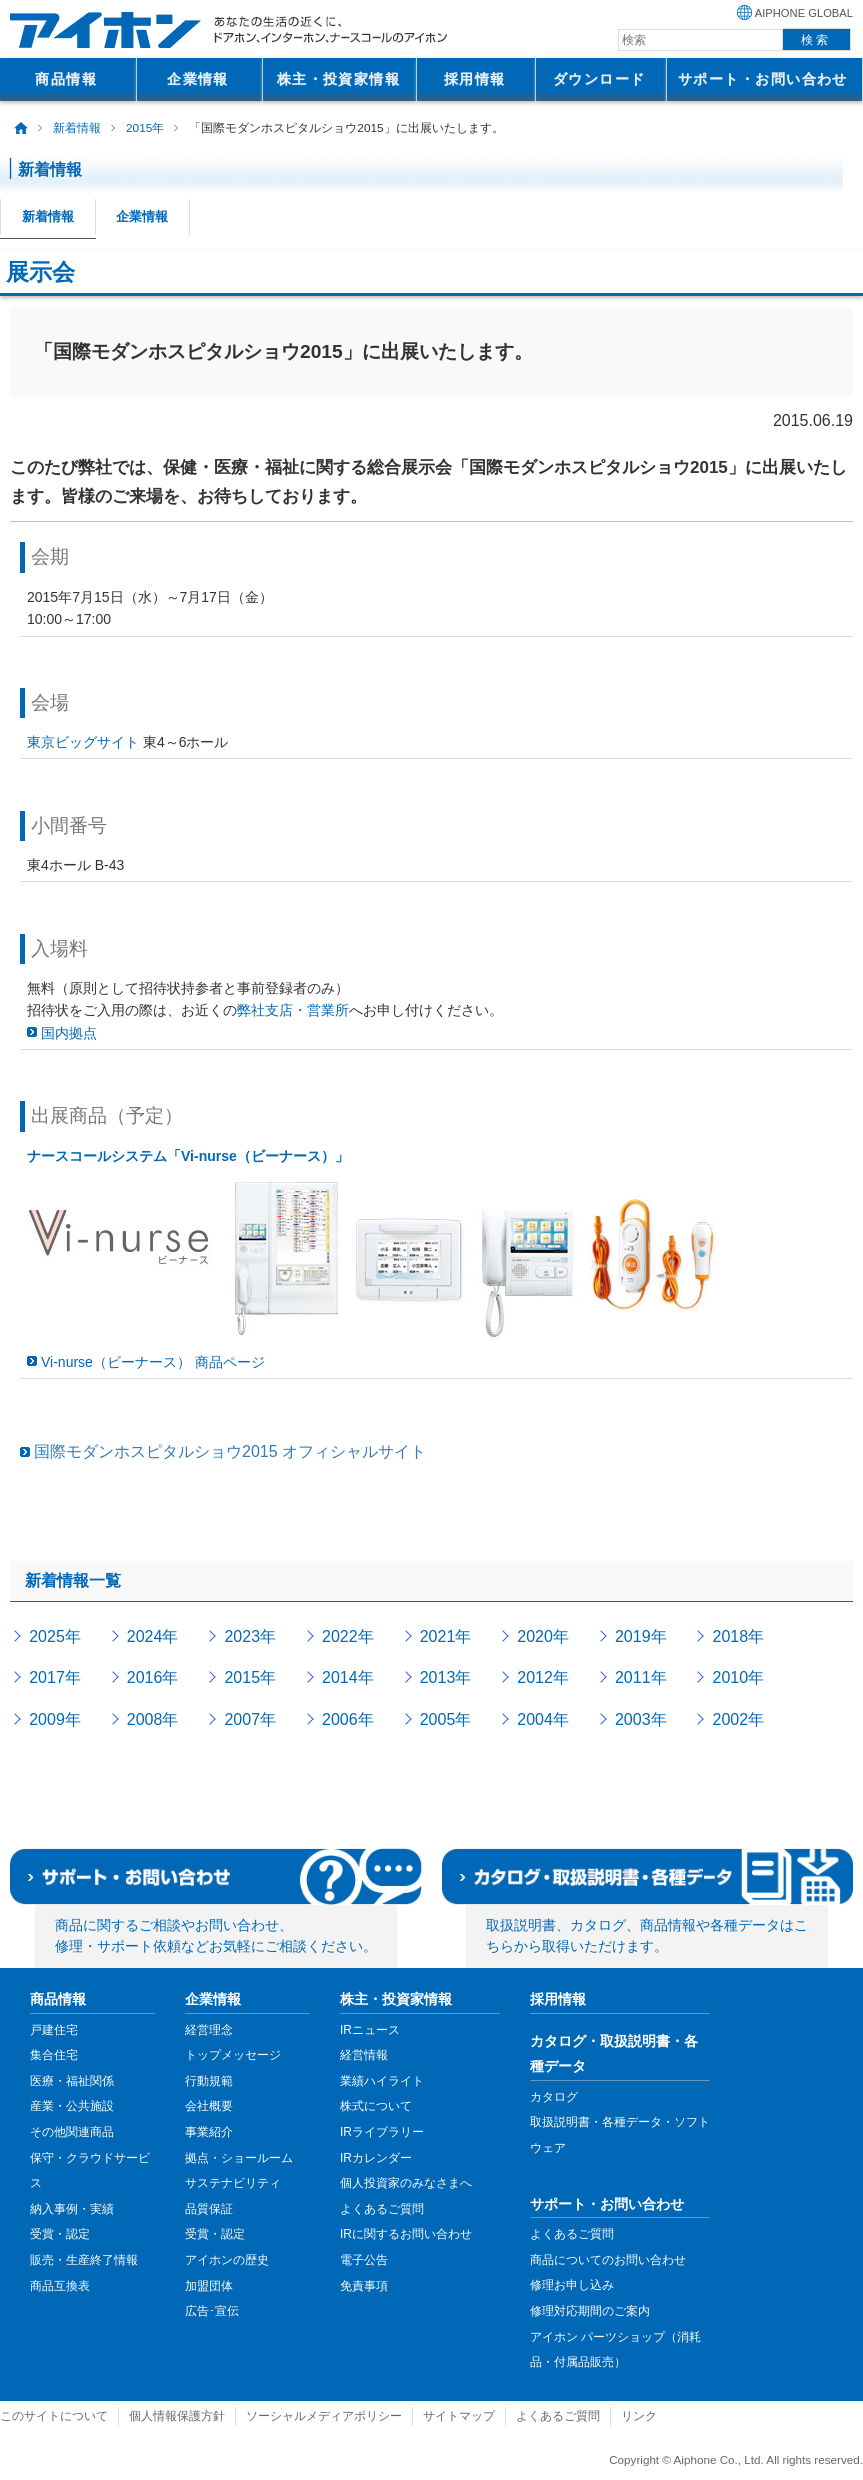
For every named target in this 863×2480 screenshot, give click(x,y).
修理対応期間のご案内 (590, 2311)
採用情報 (475, 79)
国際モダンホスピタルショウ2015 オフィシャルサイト (230, 1451)
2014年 (348, 1677)
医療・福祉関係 (72, 2081)
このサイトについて (54, 2416)
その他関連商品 (72, 2132)
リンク (639, 2416)
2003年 (641, 1719)
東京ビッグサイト (83, 742)
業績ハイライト (382, 2081)
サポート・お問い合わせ (763, 79)
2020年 (543, 1636)
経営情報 (364, 2055)
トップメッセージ (233, 2055)
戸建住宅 (54, 2030)
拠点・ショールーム (239, 2158)
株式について (376, 2106)
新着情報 (77, 128)
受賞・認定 (60, 2234)
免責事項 (364, 2286)
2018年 (739, 1636)
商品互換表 (60, 2286)
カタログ (554, 2097)
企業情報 (198, 79)
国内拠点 (69, 1033)
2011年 (641, 1677)
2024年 (153, 1636)
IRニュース (370, 2030)
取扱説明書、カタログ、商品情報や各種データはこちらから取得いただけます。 (647, 1936)
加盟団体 (209, 2286)
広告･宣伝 (212, 2311)
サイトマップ (459, 2416)
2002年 (739, 1719)
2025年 (55, 1636)
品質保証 (209, 2209)
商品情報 (66, 79)
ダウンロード (599, 79)
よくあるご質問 (382, 2209)
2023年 (250, 1636)
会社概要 (209, 2106)
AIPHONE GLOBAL (804, 13)
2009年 (55, 1719)
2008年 (153, 1719)
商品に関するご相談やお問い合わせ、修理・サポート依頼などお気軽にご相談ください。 (216, 1936)
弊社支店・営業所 (293, 1010)
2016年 (153, 1677)
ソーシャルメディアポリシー (324, 2416)
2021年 (446, 1636)
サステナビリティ (233, 2183)
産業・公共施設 (72, 2106)
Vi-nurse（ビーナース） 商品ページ (153, 1362)
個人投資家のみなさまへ (406, 2183)
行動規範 (209, 2081)
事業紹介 (209, 2132)
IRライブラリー (382, 2132)
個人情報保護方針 (177, 2416)
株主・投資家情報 (339, 79)
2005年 (446, 1719)
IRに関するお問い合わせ (406, 2234)
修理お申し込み (572, 2285)
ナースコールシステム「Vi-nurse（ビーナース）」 (188, 1156)
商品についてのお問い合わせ (608, 2260)
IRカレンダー (376, 2158)
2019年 (641, 1636)
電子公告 (364, 2260)
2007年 (250, 1719)
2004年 (543, 1719)
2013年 (446, 1677)
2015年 (145, 128)
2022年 (348, 1636)
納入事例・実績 (72, 2209)
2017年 (55, 1677)
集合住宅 (54, 2055)
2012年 (543, 1677)
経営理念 (209, 2030)
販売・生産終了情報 (84, 2260)
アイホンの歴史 (227, 2260)
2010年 (739, 1677)
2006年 (348, 1719)
